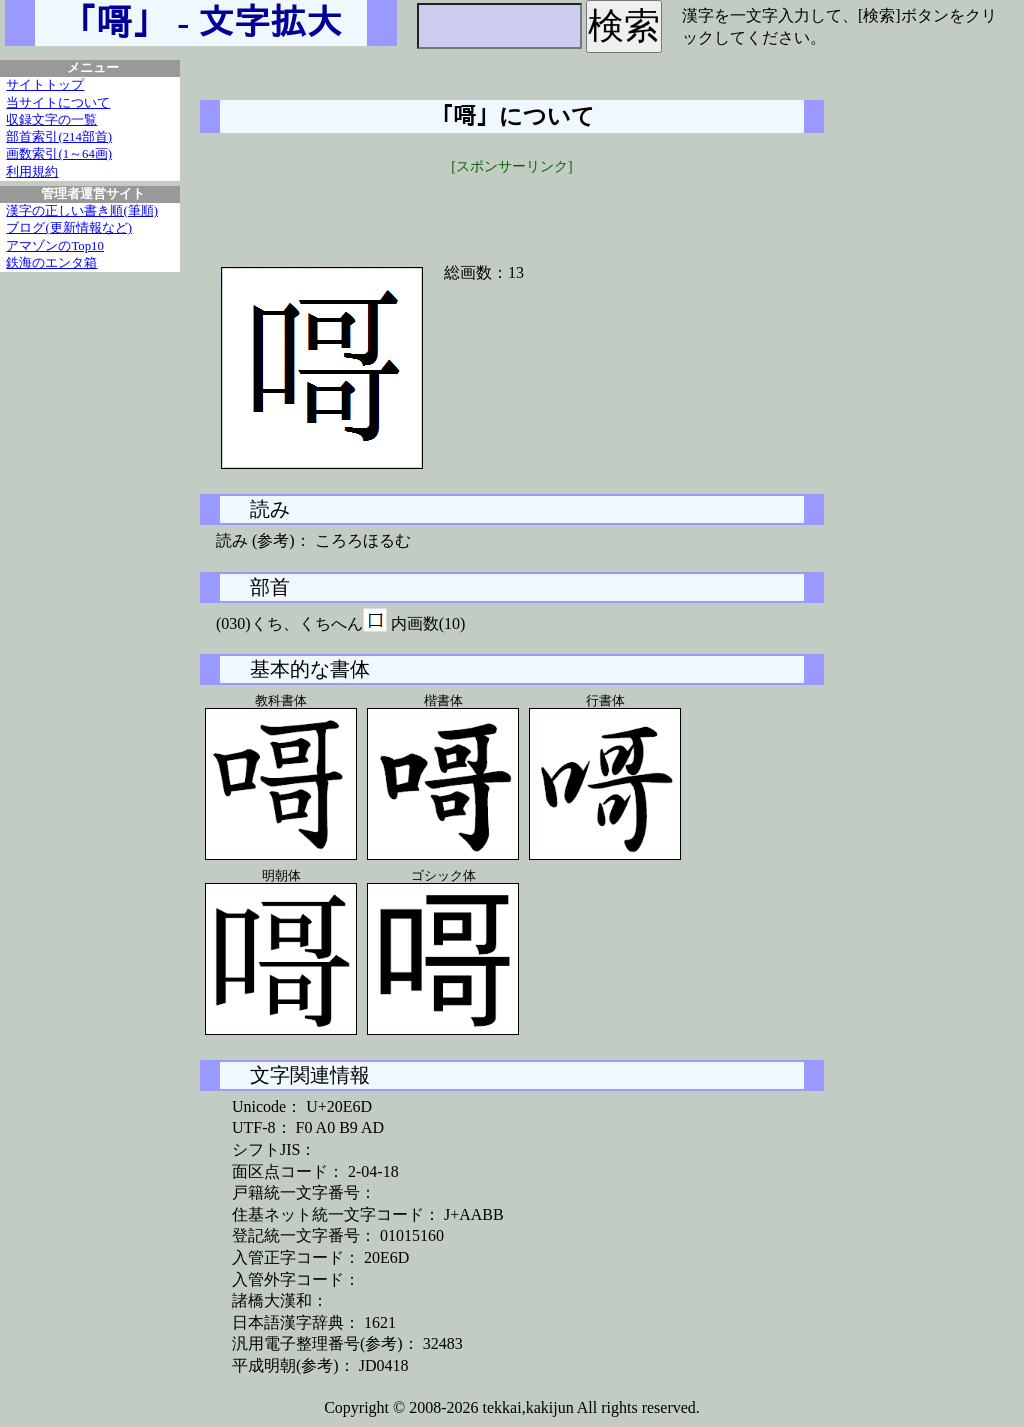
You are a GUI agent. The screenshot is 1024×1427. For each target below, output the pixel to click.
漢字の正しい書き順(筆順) (82, 211)
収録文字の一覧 (51, 120)
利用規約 (32, 172)
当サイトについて (58, 103)
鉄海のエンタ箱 (51, 263)
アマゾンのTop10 (55, 246)
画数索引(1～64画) (59, 154)
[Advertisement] (512, 207)
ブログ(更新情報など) (69, 228)
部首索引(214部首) (59, 137)
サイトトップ (45, 85)
